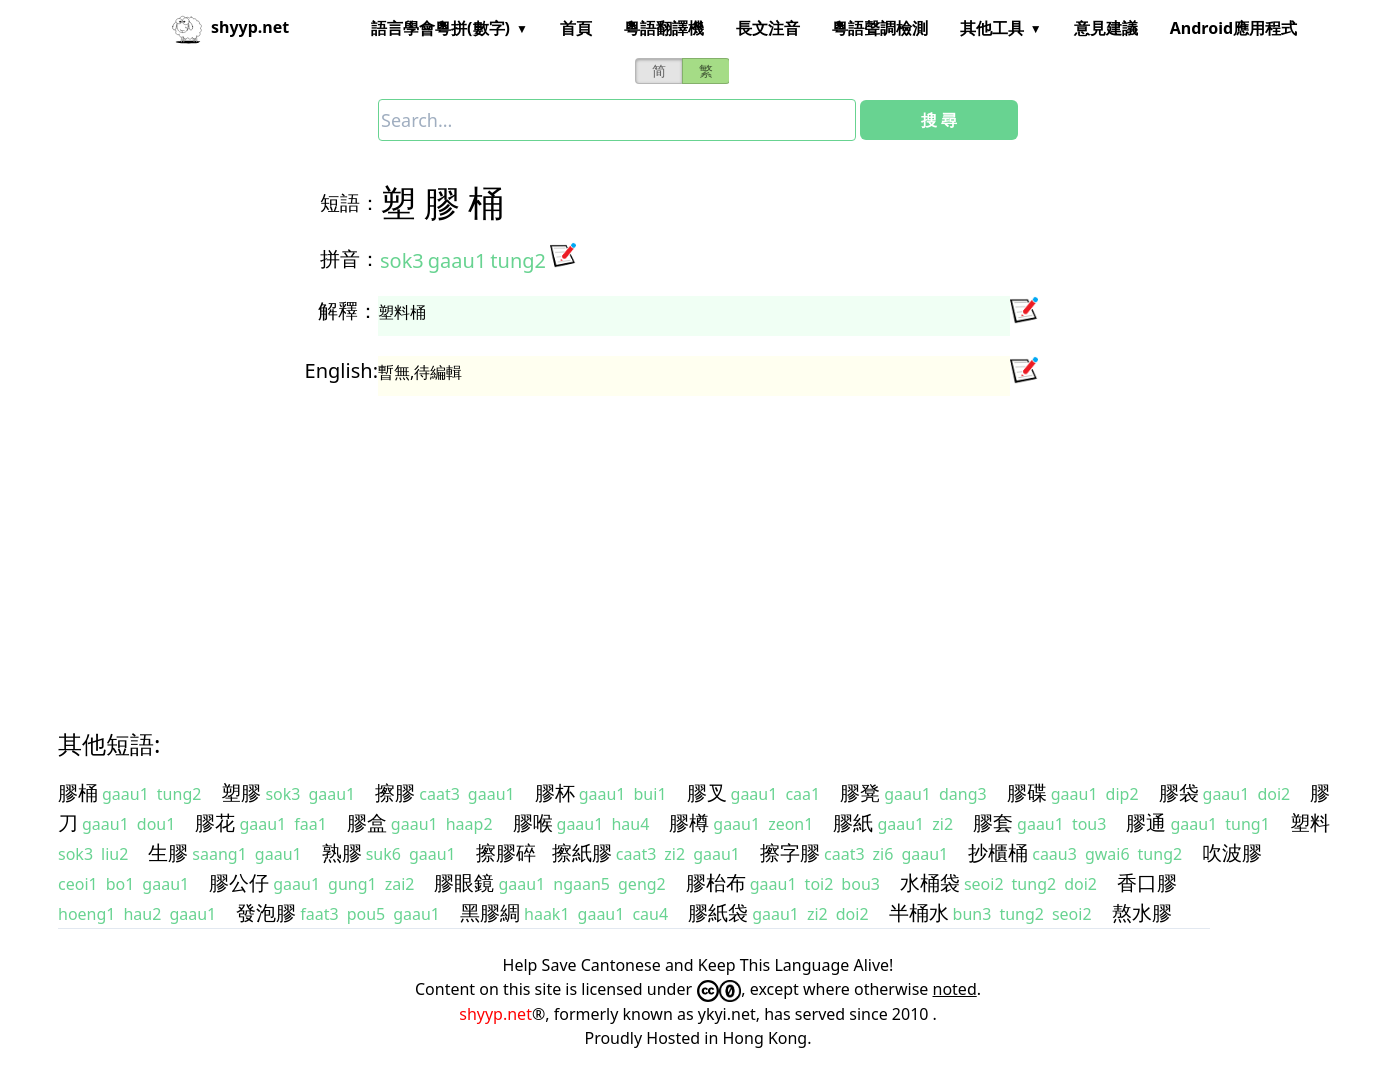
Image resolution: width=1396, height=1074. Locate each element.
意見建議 (1106, 28)
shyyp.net (495, 1014)
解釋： (348, 310)
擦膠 (395, 792)
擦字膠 (790, 852)
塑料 (1310, 822)
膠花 (215, 822)
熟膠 (342, 852)
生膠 (168, 852)
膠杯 (555, 792)
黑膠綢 (490, 912)
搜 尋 (939, 120)
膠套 (993, 822)
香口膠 (1147, 882)
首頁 (576, 28)
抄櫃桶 (998, 852)
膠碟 (1027, 792)
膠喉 (533, 822)
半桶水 (919, 912)
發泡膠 (266, 912)
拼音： (350, 258)
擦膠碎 (506, 852)
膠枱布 (716, 882)
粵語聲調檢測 (880, 28)
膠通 (1146, 822)
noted (955, 989)
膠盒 (367, 822)
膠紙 (853, 822)
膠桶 (78, 792)
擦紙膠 (582, 852)
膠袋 (1179, 792)
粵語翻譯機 (664, 28)
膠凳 (860, 792)
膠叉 (707, 792)
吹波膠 (1232, 852)
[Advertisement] (662, 544)
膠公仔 (239, 882)
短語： (350, 202)
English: (341, 370)
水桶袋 (930, 882)
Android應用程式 (1233, 28)
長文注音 (768, 28)
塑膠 (241, 792)
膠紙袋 (718, 912)
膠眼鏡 (464, 882)
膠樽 (689, 822)
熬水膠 (1142, 912)
